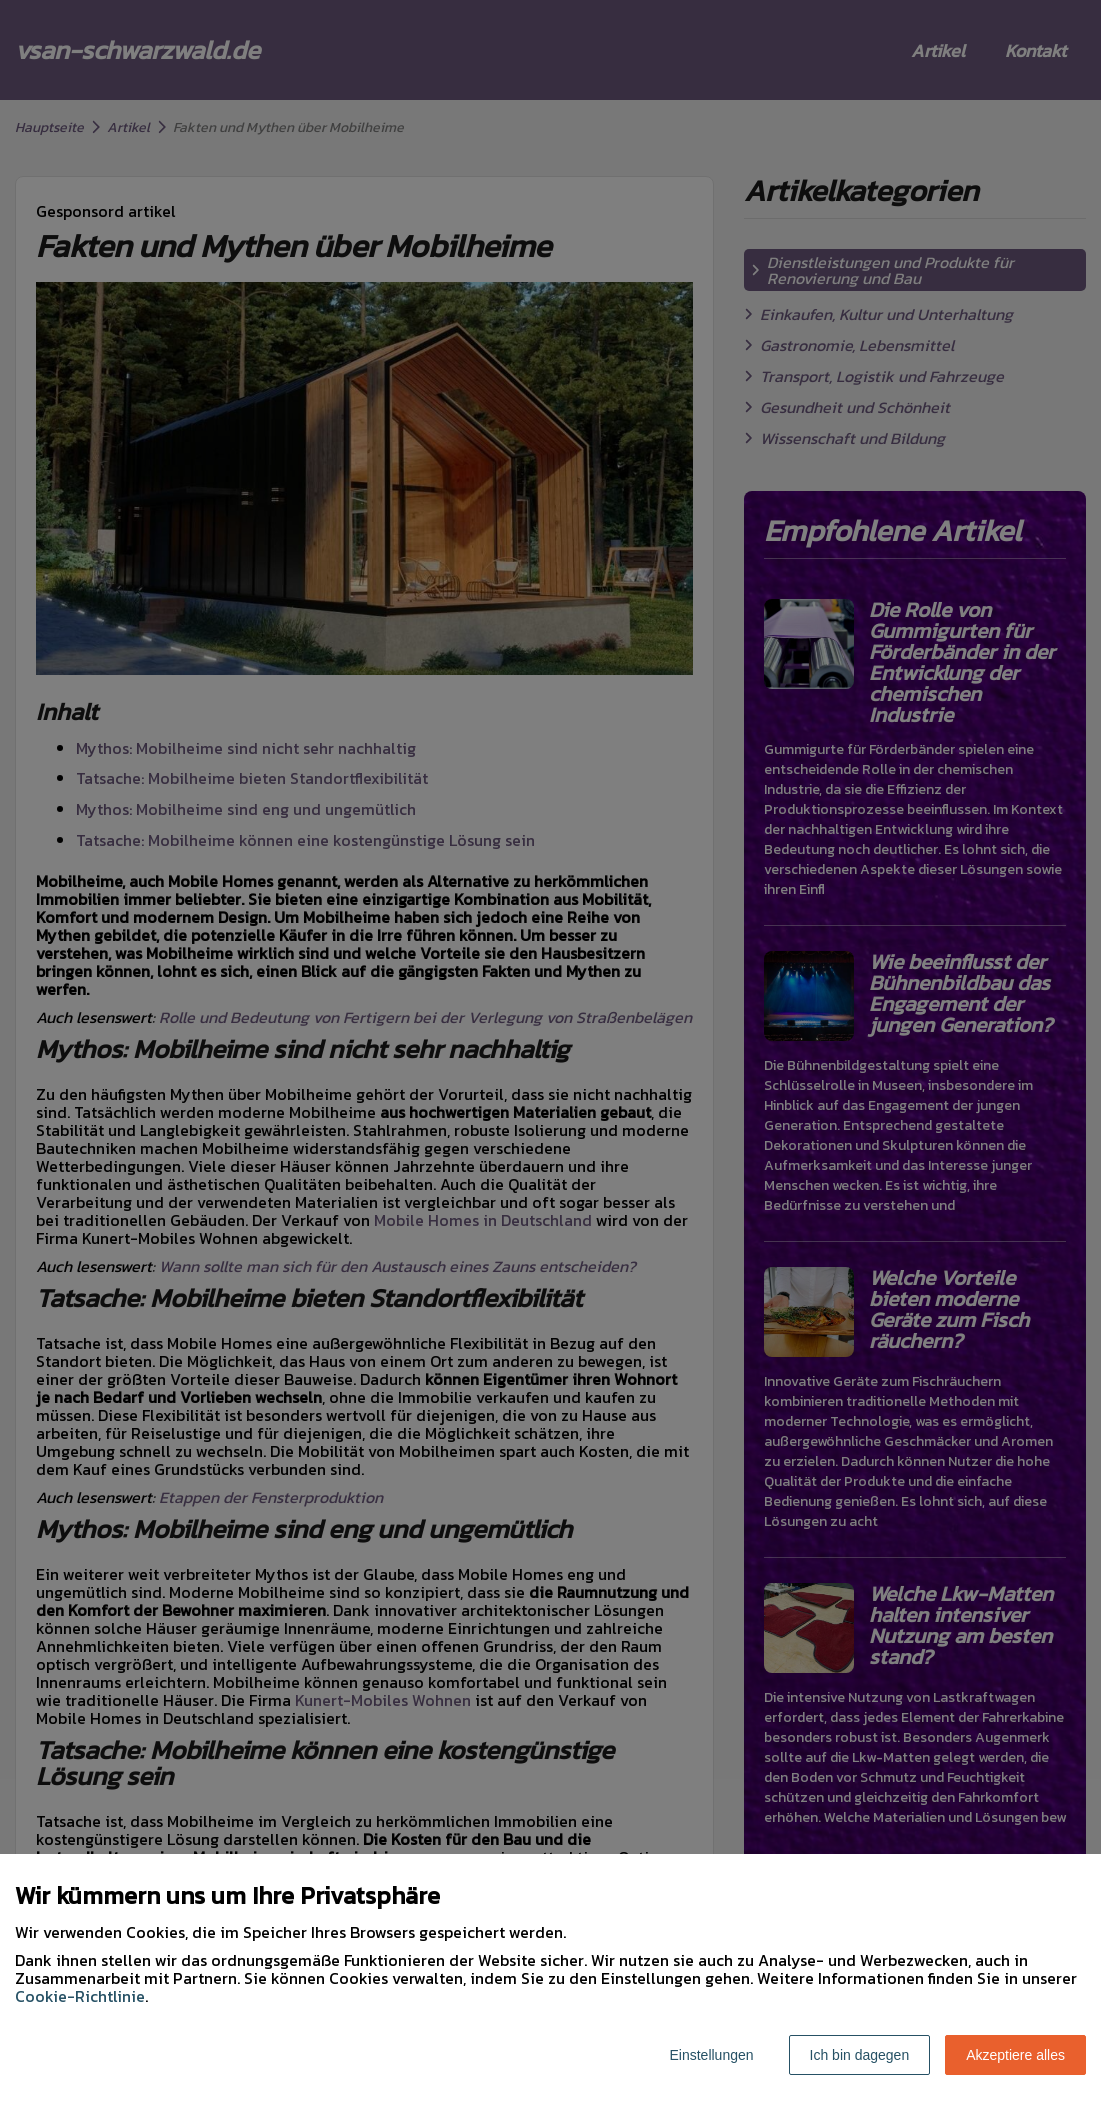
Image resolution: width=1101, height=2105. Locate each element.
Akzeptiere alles (1015, 2055)
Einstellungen (711, 2055)
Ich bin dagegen (860, 2055)
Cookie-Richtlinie (80, 1996)
